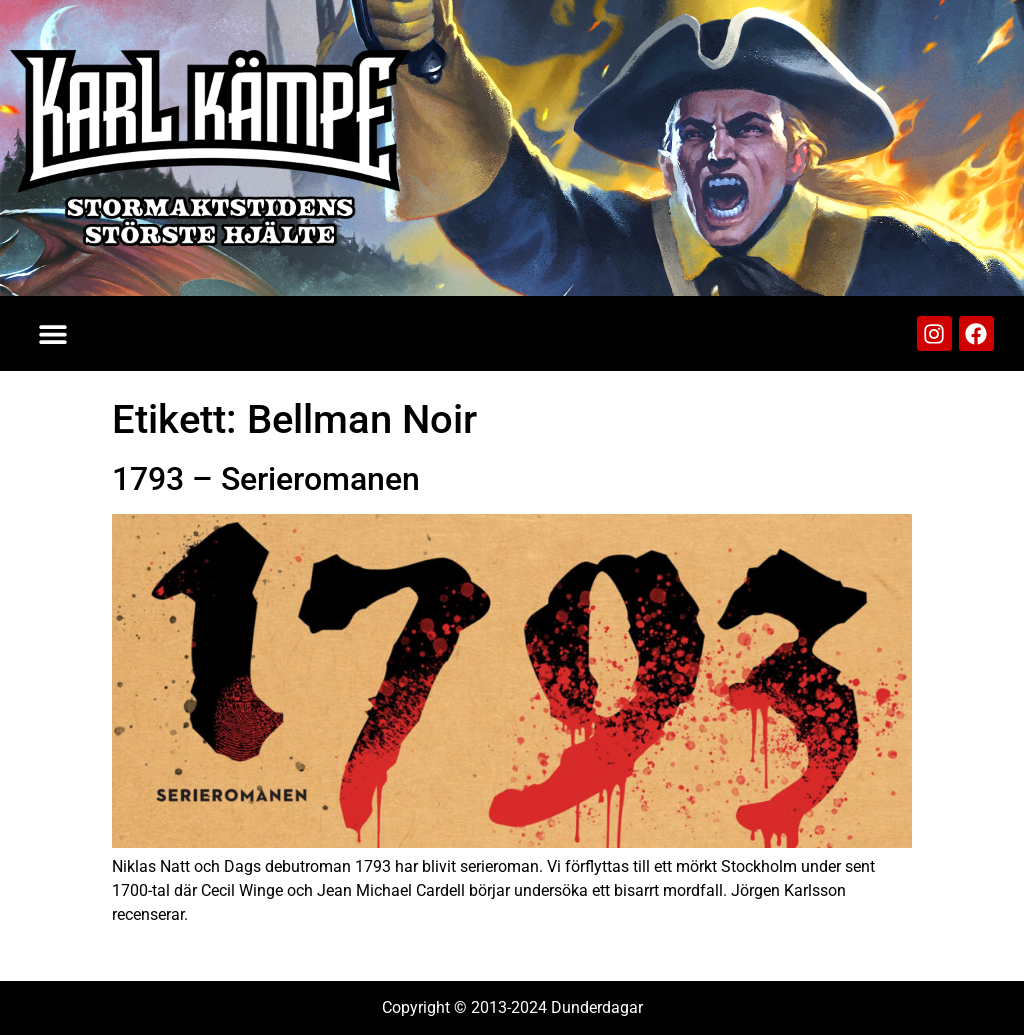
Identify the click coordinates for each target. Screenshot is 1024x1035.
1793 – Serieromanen (266, 479)
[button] (52, 333)
